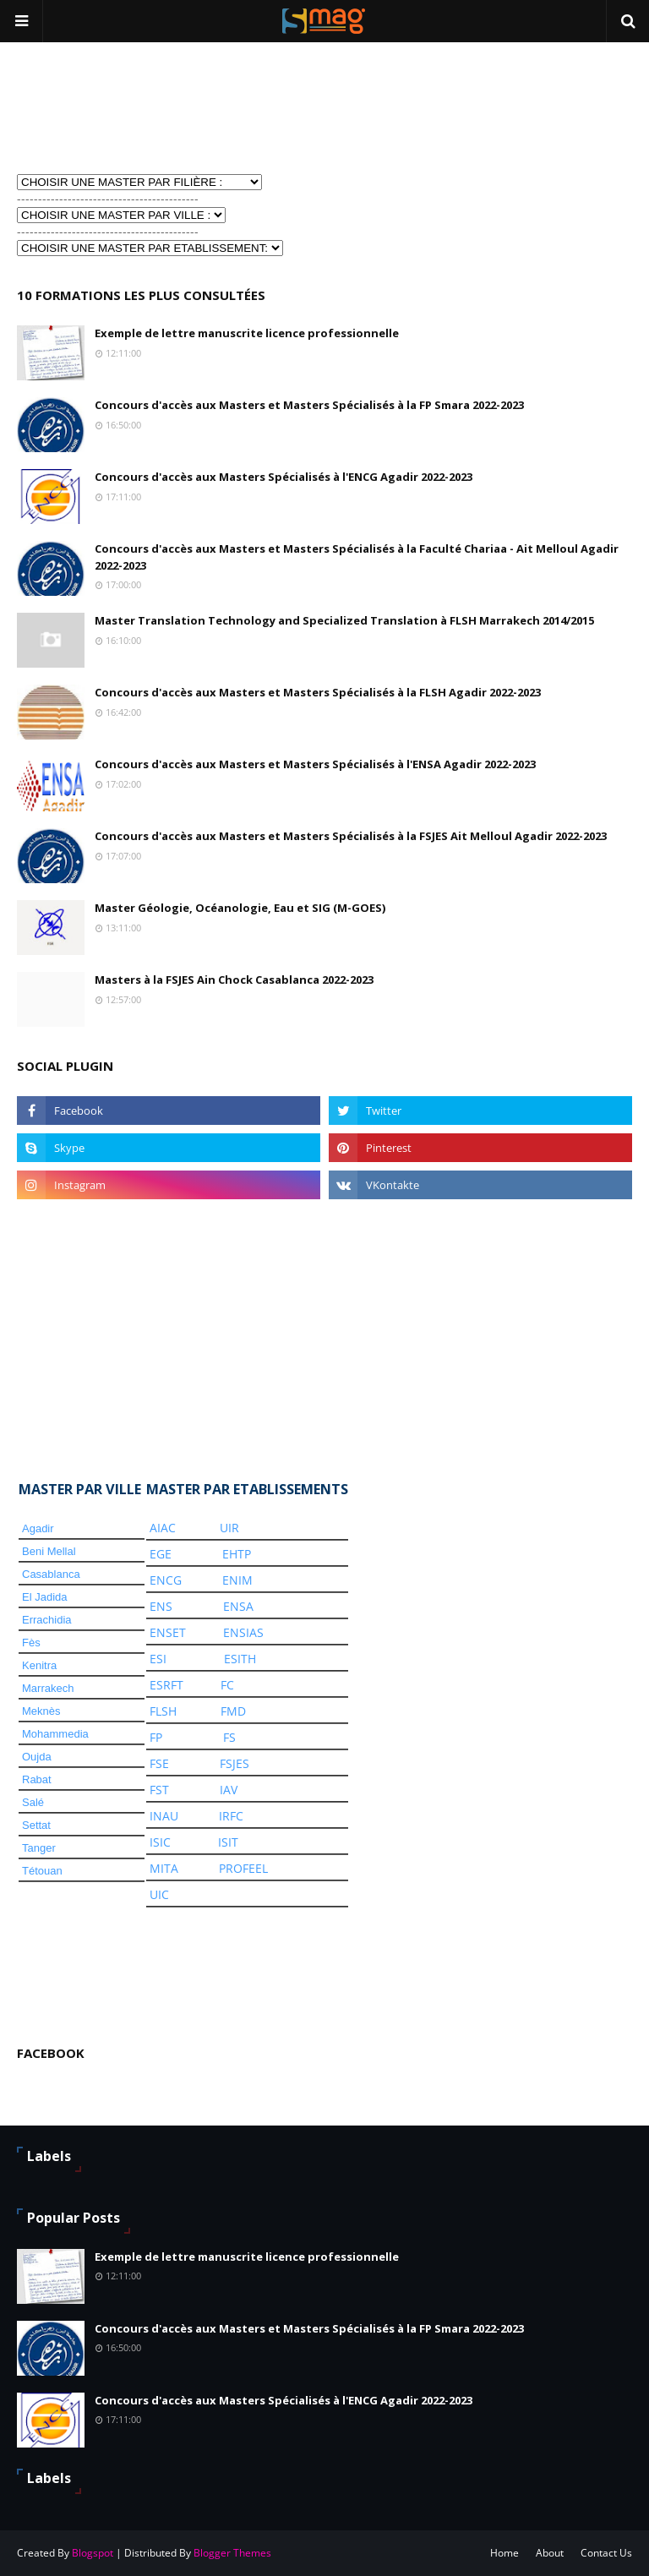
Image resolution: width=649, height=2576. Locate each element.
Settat (36, 1825)
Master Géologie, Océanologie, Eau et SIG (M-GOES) (240, 907)
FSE (159, 1763)
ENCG (166, 1580)
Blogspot (92, 2553)
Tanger (39, 1848)
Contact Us (606, 2553)
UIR (229, 1528)
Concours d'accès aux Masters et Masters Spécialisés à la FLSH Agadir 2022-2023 (318, 692)
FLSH (163, 1711)
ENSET (168, 1632)
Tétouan (42, 1870)
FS (229, 1737)
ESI (158, 1659)
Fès (31, 1642)
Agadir (38, 1528)
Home (504, 2553)
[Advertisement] (101, 106)
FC (227, 1685)
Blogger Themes (232, 2553)
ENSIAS (243, 1632)
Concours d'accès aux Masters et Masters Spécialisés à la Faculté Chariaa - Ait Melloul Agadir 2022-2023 (357, 557)
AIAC (163, 1528)
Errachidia (47, 1619)
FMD (233, 1711)
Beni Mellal (49, 1551)
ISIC (160, 1842)
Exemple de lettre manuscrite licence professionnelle (247, 333)
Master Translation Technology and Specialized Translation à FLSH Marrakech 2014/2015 (344, 620)
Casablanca (51, 1574)
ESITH (240, 1659)
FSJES (234, 1763)
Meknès (41, 1711)
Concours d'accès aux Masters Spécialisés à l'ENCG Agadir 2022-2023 (283, 476)
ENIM (237, 1580)
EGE (161, 1554)
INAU (164, 1816)
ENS (161, 1606)
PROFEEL (243, 1868)
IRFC (231, 1816)
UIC (159, 1894)
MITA (164, 1868)
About (550, 2553)
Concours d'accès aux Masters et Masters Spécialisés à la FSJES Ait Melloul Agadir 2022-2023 (351, 835)
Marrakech (48, 1688)
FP (156, 1737)
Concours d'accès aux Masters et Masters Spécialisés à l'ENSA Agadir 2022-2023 (315, 764)
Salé (33, 1802)
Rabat (37, 1779)
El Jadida (44, 1597)
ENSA (238, 1606)
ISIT (228, 1842)
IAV (228, 1790)
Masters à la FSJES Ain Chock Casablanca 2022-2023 (234, 979)
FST (159, 1790)
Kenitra (39, 1665)
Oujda (37, 1756)
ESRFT (166, 1685)
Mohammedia (55, 1733)
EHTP (236, 1554)
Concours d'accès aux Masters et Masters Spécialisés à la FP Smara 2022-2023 (309, 404)
